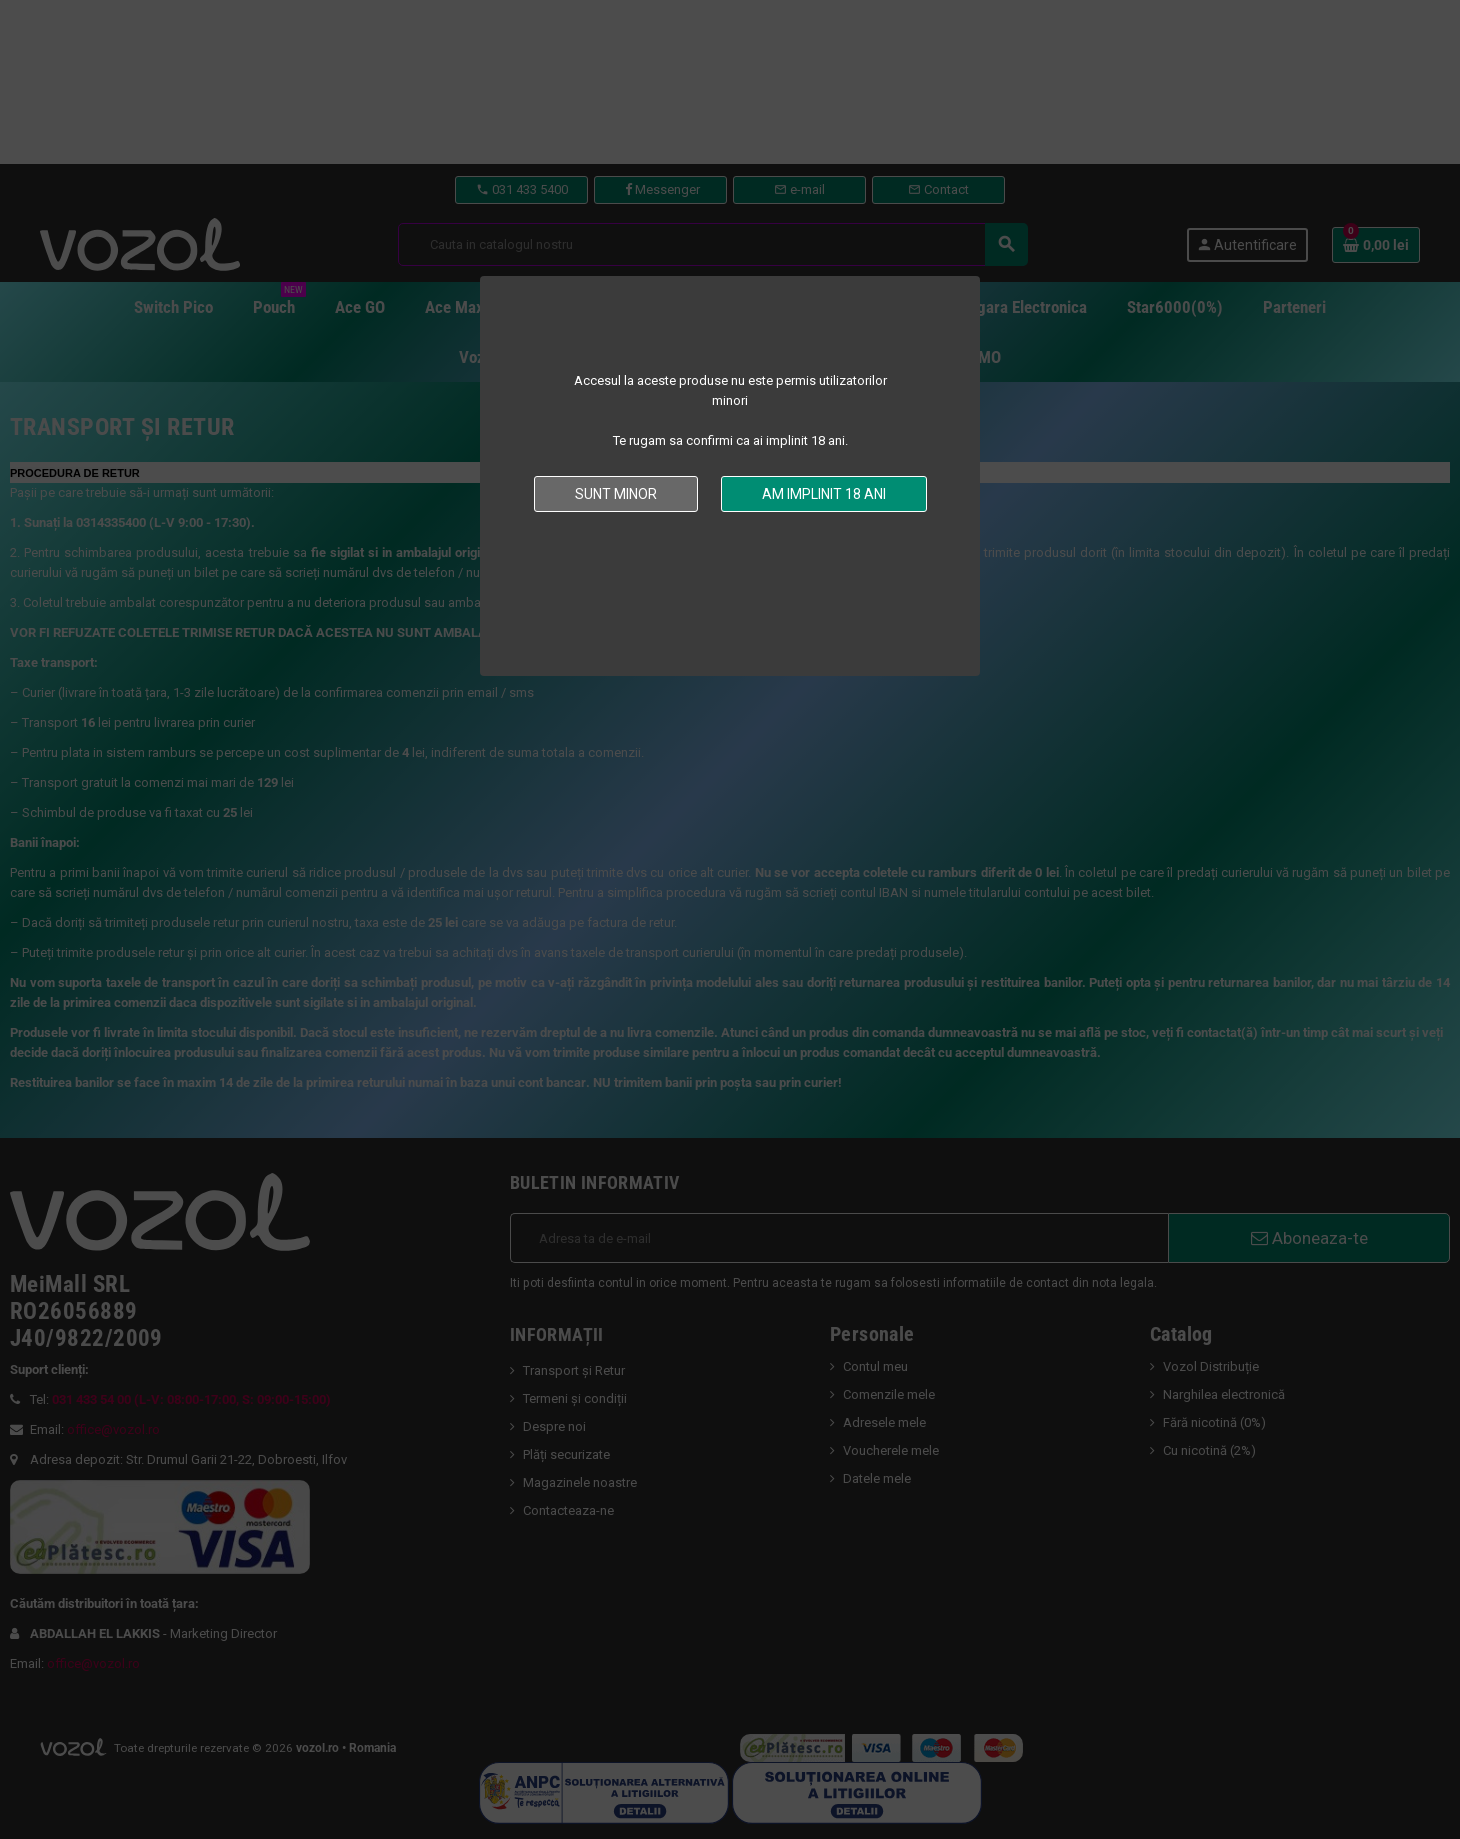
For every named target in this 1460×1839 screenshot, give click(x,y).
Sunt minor (616, 494)
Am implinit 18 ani (824, 494)
